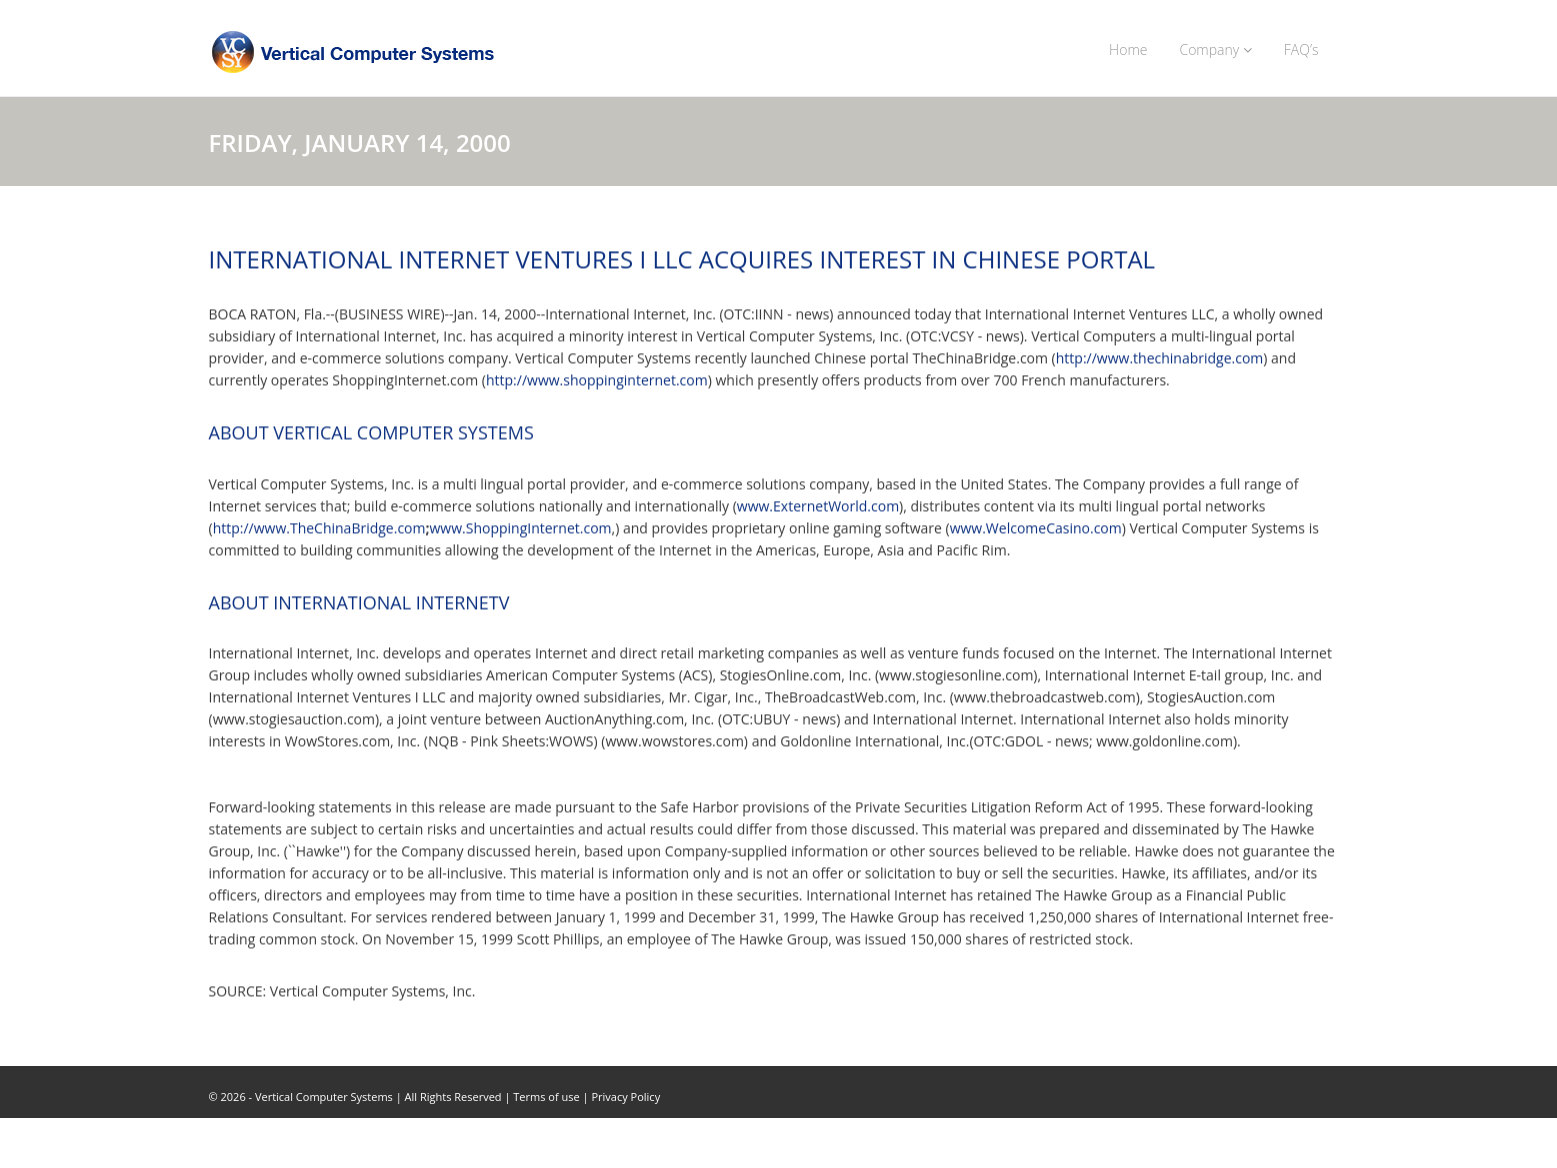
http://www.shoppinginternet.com (597, 380)
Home (1128, 49)
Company (1215, 49)
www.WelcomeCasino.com (1036, 527)
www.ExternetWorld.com (818, 505)
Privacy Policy (625, 1096)
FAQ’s (1301, 49)
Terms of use (546, 1096)
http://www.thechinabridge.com (1160, 358)
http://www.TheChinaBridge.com (319, 527)
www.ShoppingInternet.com (521, 527)
